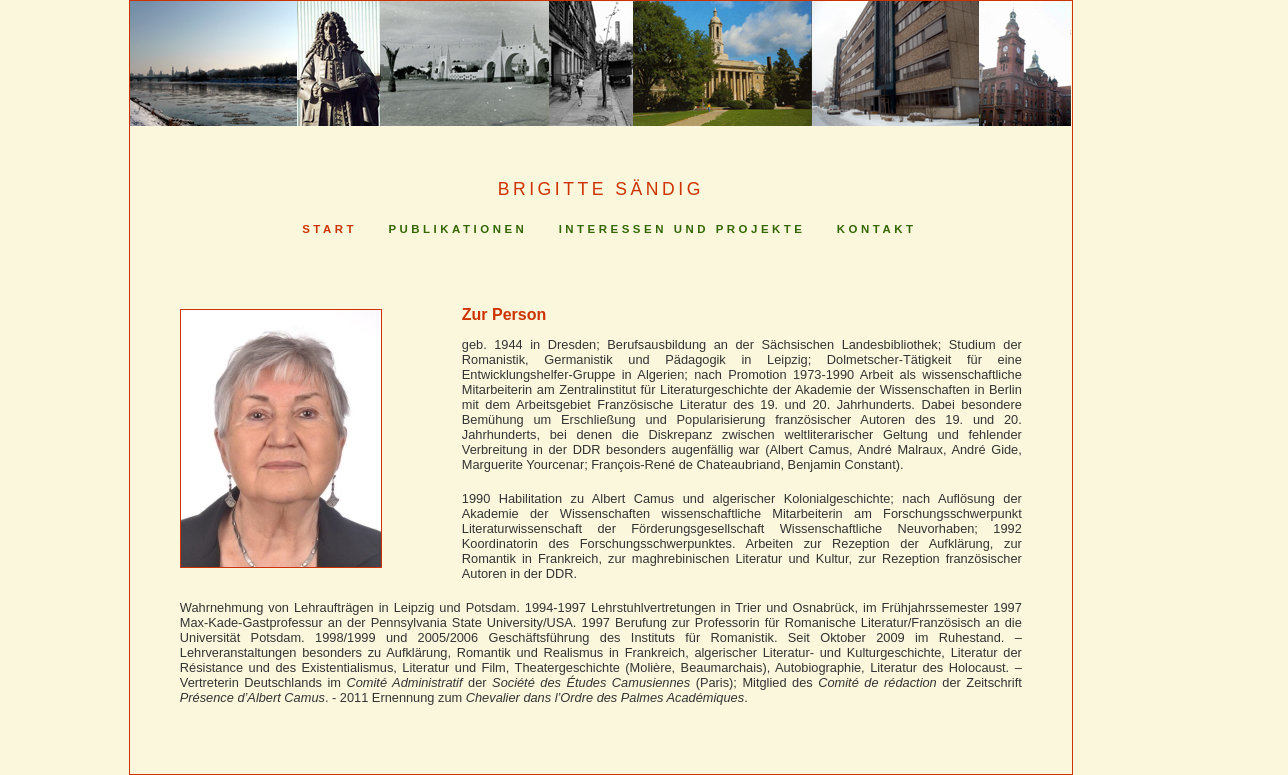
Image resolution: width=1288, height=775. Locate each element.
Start (329, 229)
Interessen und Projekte (682, 229)
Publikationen (457, 229)
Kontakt (877, 229)
